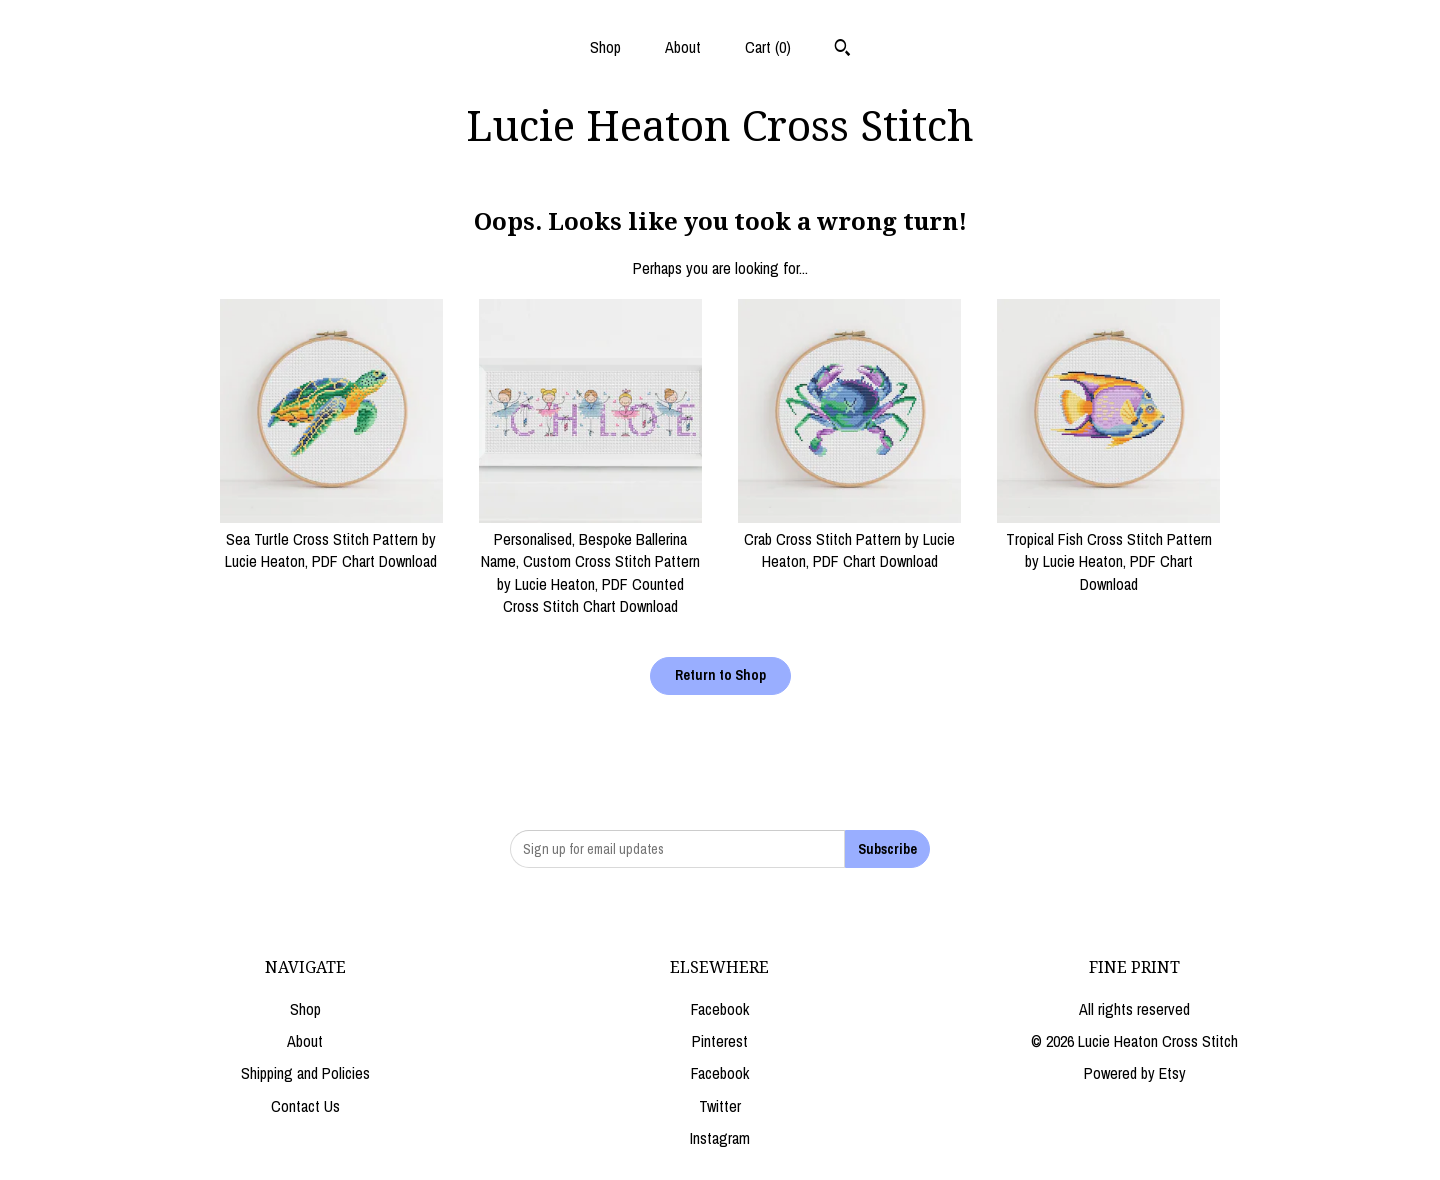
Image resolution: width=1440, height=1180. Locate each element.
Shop (605, 47)
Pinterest (720, 1041)
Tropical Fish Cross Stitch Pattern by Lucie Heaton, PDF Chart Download (1108, 550)
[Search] (842, 50)
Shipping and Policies (305, 1073)
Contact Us (305, 1106)
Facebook (720, 1009)
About (683, 47)
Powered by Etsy (1135, 1073)
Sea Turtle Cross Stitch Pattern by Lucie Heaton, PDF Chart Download (331, 539)
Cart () (768, 47)
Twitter (720, 1106)
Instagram (720, 1138)
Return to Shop (720, 675)
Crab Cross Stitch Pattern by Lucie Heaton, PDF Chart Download (849, 539)
